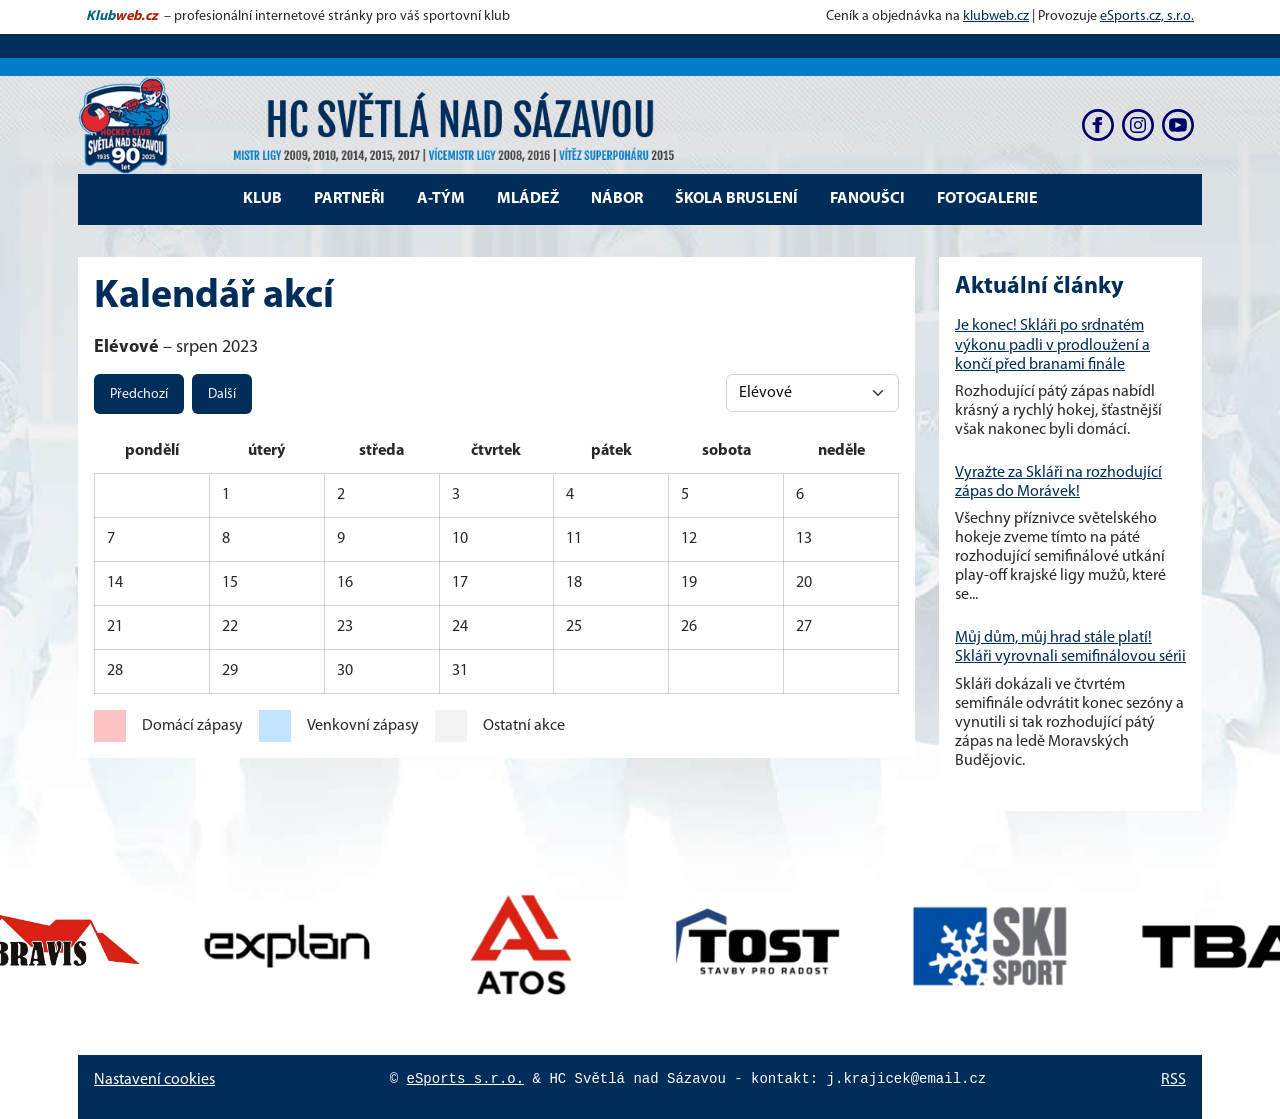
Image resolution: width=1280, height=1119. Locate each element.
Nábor (617, 199)
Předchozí (139, 394)
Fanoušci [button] (867, 199)
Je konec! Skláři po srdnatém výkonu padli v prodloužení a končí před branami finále (1052, 345)
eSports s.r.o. (466, 1079)
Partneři (349, 199)
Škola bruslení (736, 199)
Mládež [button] (528, 199)
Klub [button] (262, 199)
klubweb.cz (996, 16)
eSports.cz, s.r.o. (1147, 16)
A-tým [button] (441, 199)
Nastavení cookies (154, 1080)
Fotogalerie (987, 199)
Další (222, 394)
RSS (1173, 1080)
